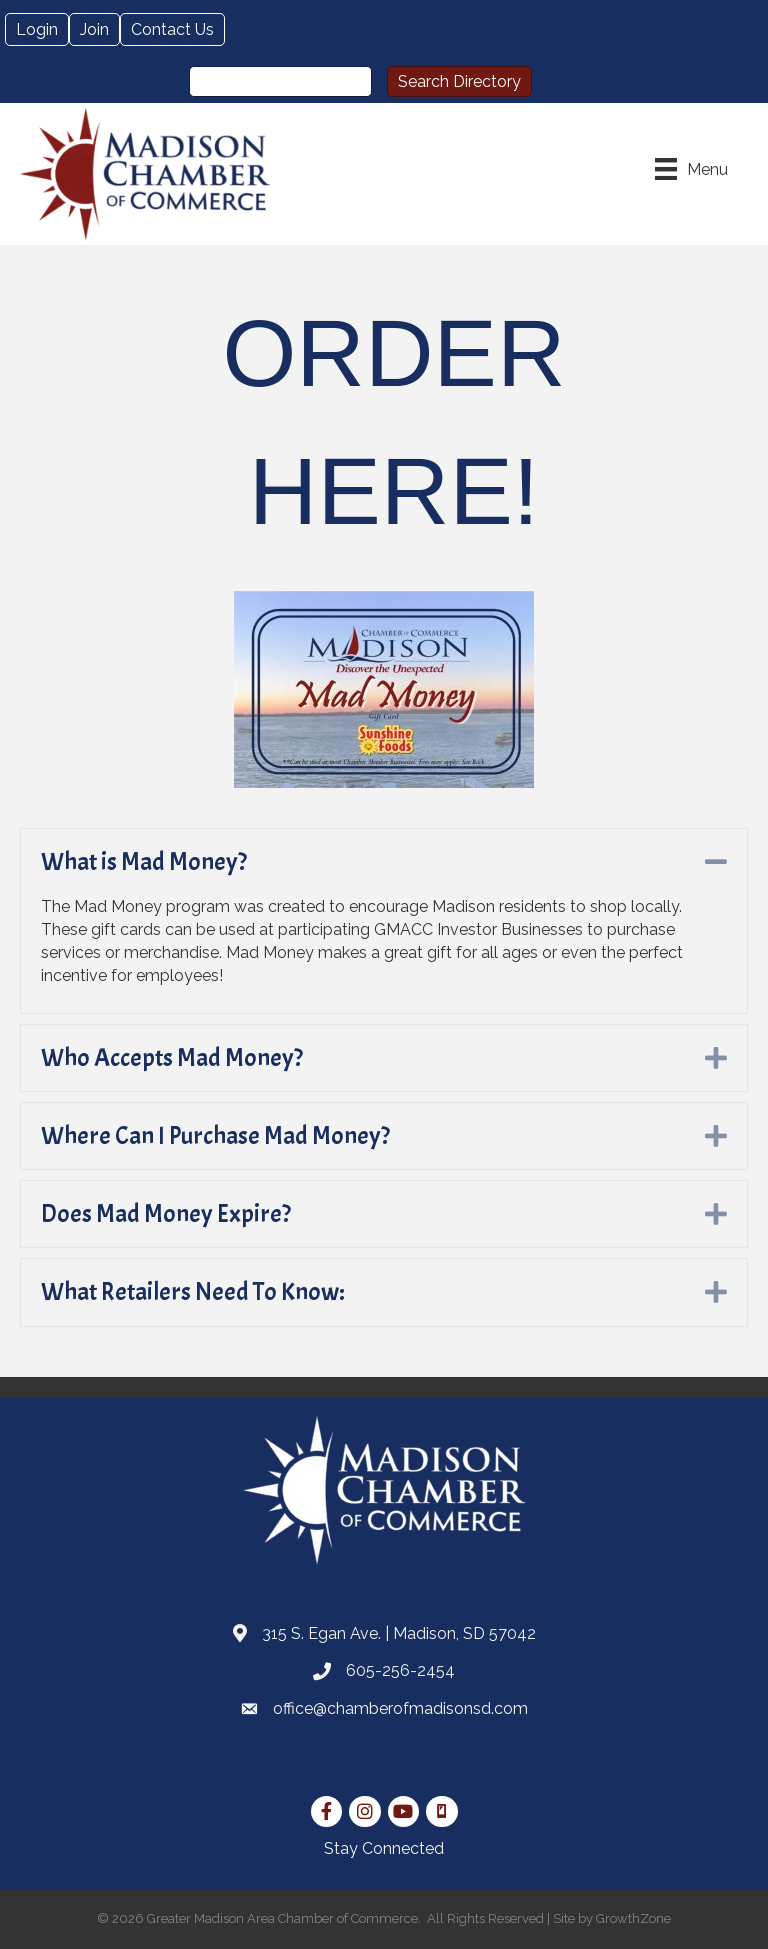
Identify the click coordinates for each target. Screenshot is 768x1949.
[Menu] (691, 169)
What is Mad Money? (144, 862)
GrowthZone (633, 1918)
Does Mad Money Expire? (166, 1214)
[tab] (384, 862)
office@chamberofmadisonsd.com (400, 1708)
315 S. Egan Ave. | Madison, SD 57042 (399, 1633)
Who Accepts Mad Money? (172, 1058)
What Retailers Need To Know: (193, 1292)
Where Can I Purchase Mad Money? (215, 1136)
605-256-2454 (400, 1670)
